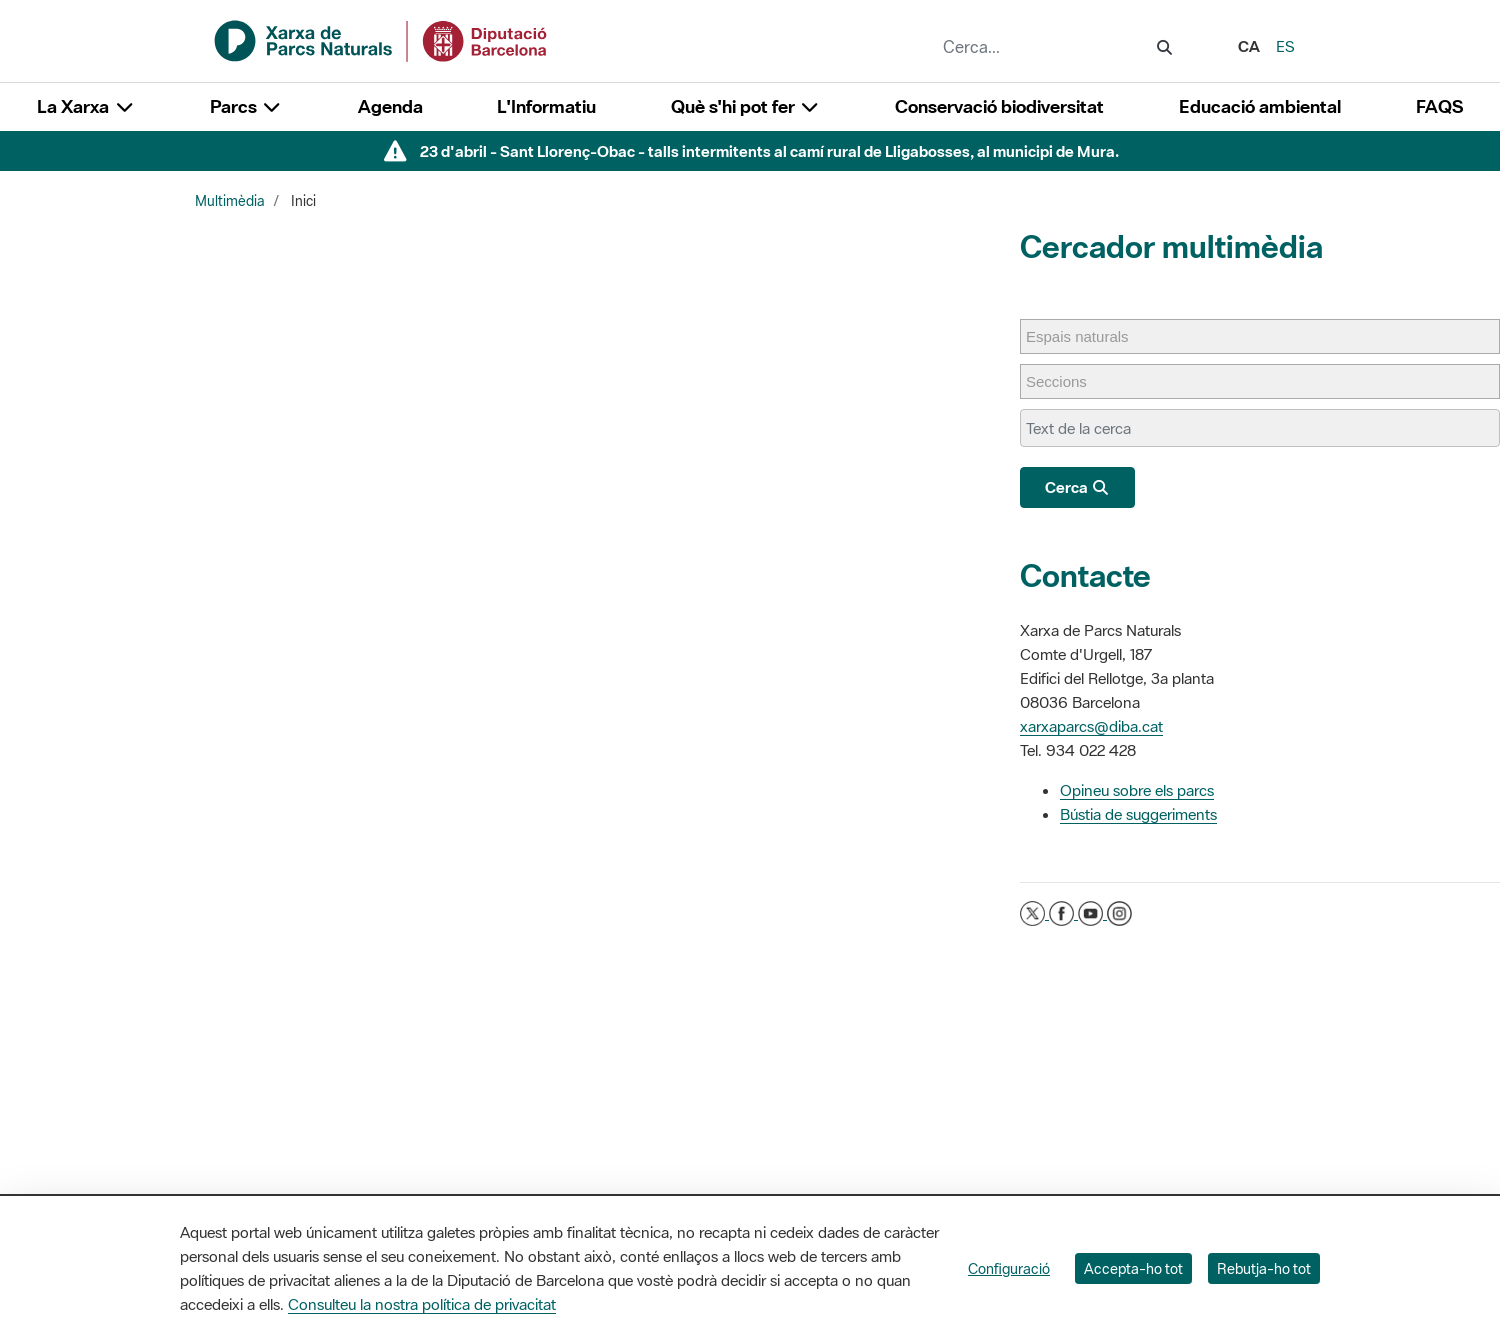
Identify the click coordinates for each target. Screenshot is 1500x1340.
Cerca (1077, 487)
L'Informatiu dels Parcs (965, 1137)
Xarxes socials (1161, 1163)
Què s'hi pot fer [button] (746, 106)
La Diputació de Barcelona (755, 1137)
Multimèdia (230, 201)
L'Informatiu (546, 106)
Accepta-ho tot (1133, 1268)
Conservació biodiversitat (999, 106)
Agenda (390, 106)
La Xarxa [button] (86, 106)
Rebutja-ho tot (1264, 1268)
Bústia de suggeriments (1138, 814)
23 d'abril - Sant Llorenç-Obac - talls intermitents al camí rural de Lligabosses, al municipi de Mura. (769, 151)
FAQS (1439, 106)
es (1285, 46)
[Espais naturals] (1087, 336)
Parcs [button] (246, 106)
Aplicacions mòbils (1175, 1188)
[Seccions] (1066, 381)
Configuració (1009, 1268)
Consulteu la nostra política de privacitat (422, 1304)
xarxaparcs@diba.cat (1091, 726)
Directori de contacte (1183, 1137)
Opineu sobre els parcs (1137, 790)
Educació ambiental (1260, 106)
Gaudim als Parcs (950, 1163)
